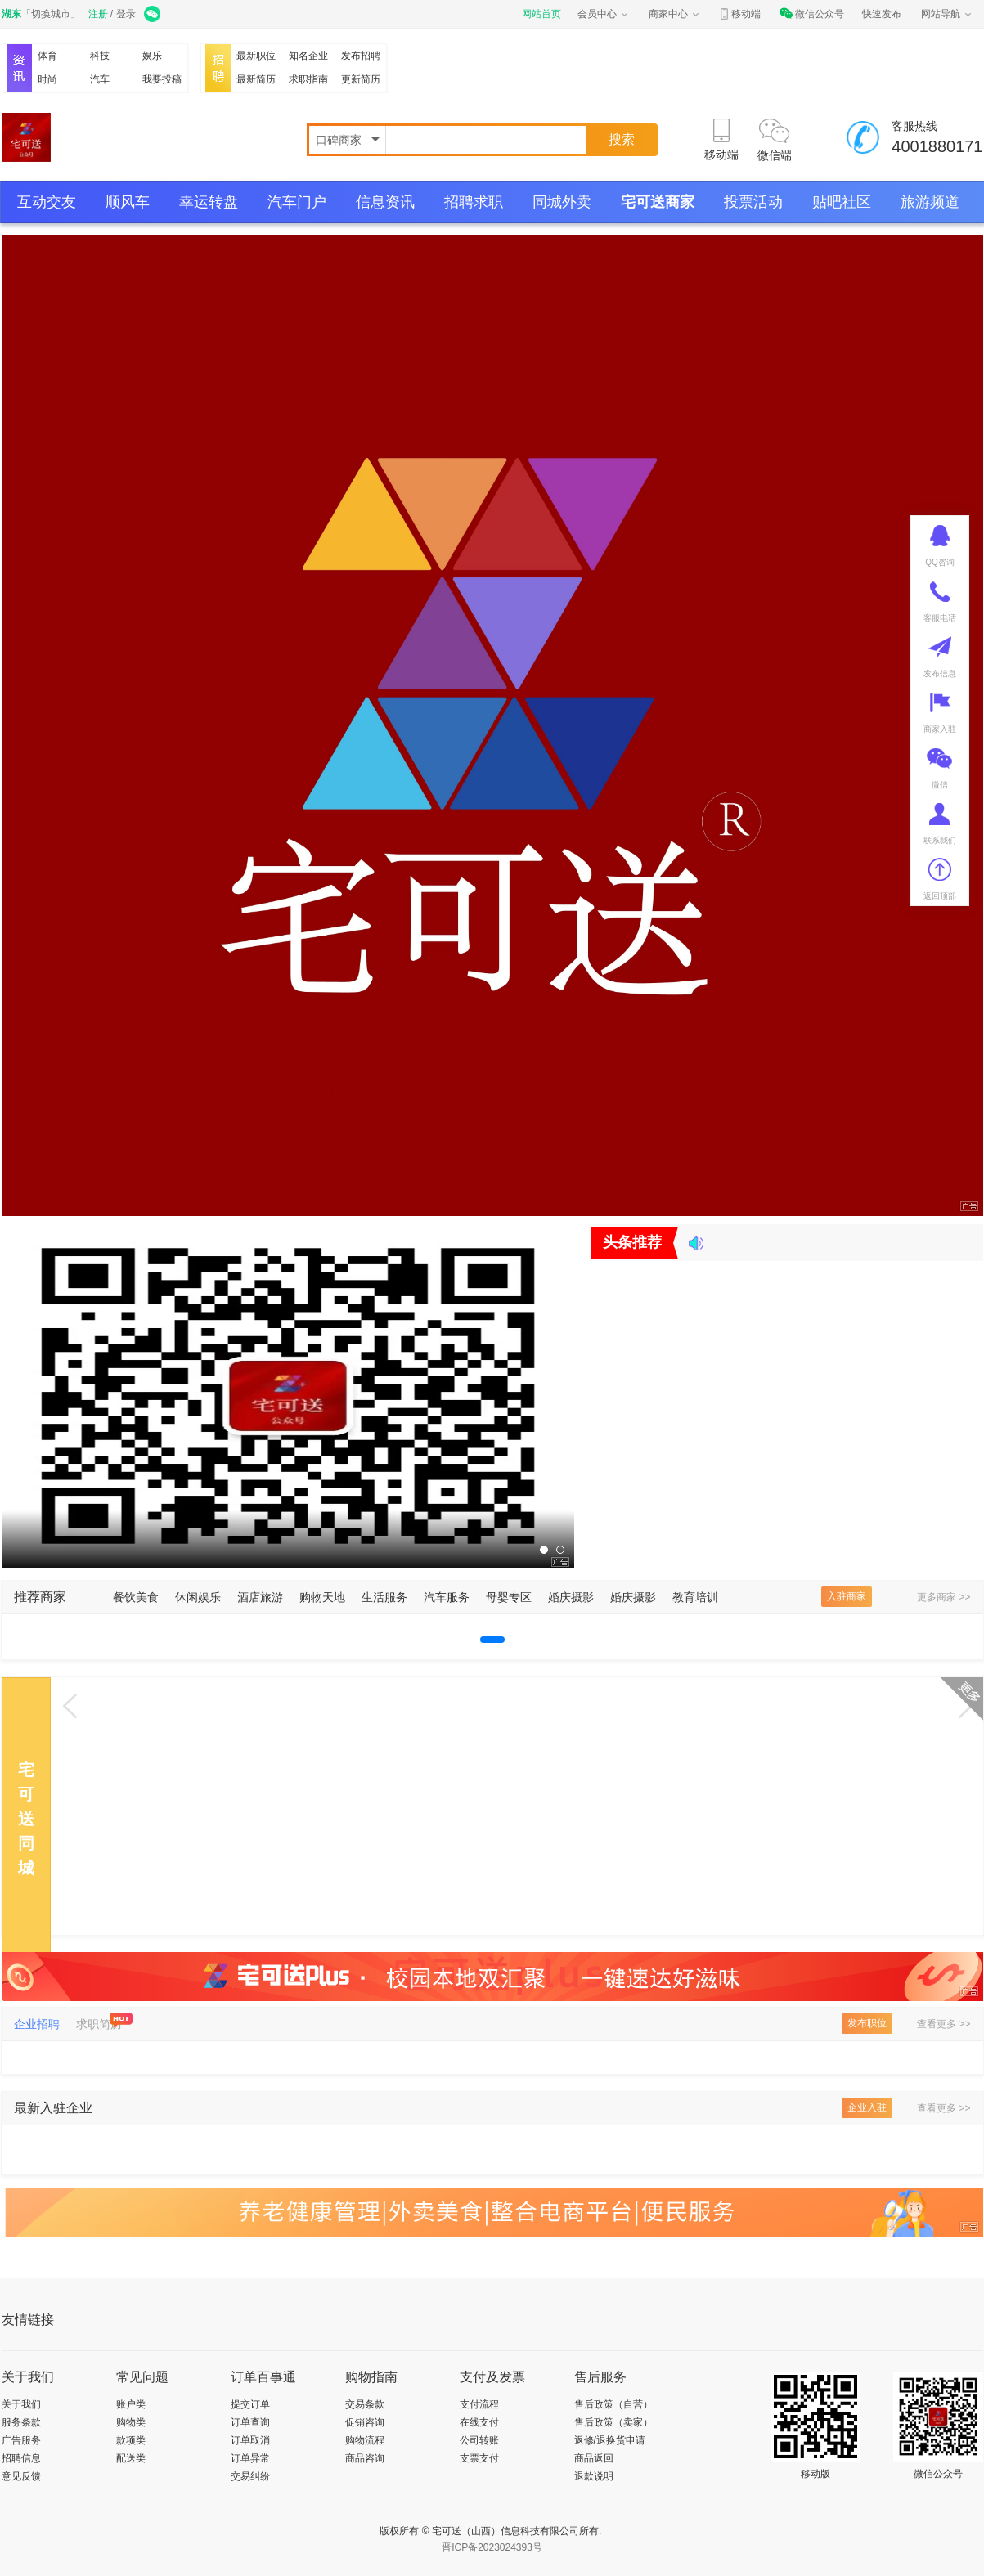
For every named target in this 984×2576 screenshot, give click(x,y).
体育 (47, 55)
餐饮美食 (136, 1597)
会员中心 (603, 14)
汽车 (100, 79)
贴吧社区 (841, 202)
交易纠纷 (250, 2476)
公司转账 (479, 2440)
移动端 (739, 14)
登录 (126, 14)
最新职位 (256, 55)
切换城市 (50, 14)
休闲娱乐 (198, 1597)
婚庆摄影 (571, 1597)
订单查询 (250, 2422)
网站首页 (541, 14)
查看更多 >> (943, 2024)
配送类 (131, 2458)
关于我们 (21, 2404)
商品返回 (593, 2458)
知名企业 (308, 55)
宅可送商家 (657, 202)
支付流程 (479, 2404)
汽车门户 (296, 202)
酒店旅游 (260, 1597)
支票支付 (479, 2458)
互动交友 (46, 202)
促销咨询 (364, 2422)
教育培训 (695, 1597)
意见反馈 (21, 2476)
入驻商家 (846, 1596)
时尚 (47, 79)
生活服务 (384, 1597)
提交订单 (250, 2404)
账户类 (131, 2404)
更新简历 (360, 79)
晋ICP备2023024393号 (492, 2547)
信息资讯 (385, 202)
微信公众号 (811, 14)
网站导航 (947, 14)
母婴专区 (509, 1597)
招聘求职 (473, 202)
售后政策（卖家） (613, 2422)
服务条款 (21, 2422)
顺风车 (128, 202)
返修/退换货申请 (609, 2440)
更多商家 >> (943, 1597)
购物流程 (364, 2440)
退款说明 (593, 2476)
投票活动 (753, 202)
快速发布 (881, 14)
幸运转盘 (208, 202)
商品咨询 (364, 2458)
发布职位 (867, 2023)
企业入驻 (867, 2107)
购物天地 (322, 1597)
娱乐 (152, 55)
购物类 (131, 2422)
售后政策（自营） (613, 2404)
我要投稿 (162, 79)
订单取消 (250, 2440)
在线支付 (479, 2422)
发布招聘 (360, 55)
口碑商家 (340, 139)
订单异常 (250, 2458)
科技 (100, 55)
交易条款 (364, 2404)
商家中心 (675, 14)
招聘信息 (21, 2458)
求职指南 (308, 79)
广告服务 (21, 2440)
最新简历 (256, 79)
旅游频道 (930, 202)
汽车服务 (447, 1597)
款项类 (131, 2440)
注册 (98, 14)
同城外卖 (561, 202)
